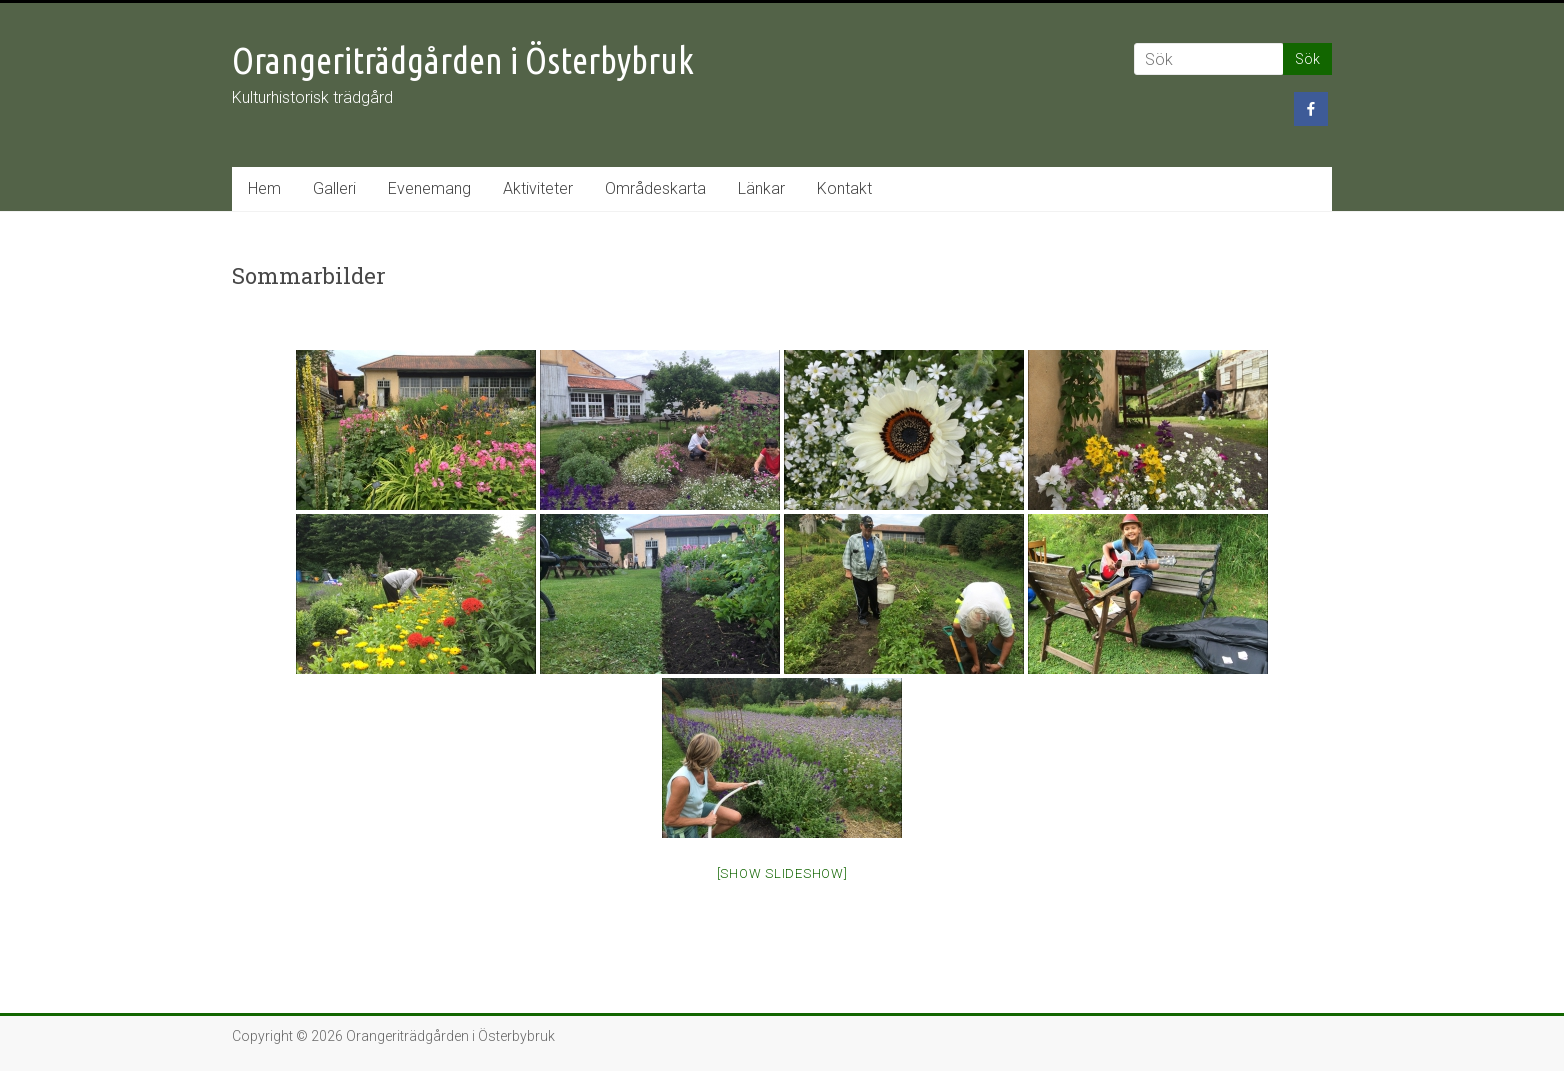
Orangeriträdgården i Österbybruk (463, 60)
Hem (264, 188)
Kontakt (844, 188)
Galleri (334, 188)
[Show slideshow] (782, 873)
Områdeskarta (655, 188)
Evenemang (429, 188)
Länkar (761, 188)
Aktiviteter (538, 188)
